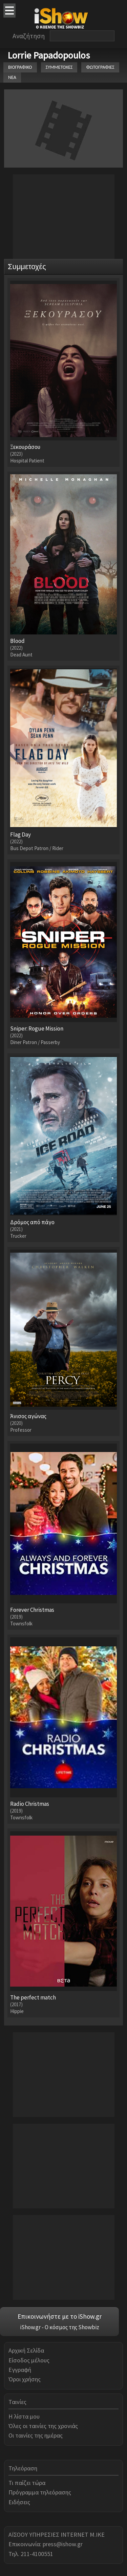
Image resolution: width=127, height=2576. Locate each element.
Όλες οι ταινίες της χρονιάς (43, 2426)
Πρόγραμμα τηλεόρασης (39, 2492)
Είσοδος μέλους (28, 2360)
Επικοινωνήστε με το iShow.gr (60, 2316)
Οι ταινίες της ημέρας (35, 2435)
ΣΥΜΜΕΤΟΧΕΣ (59, 67)
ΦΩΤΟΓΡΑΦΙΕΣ (100, 67)
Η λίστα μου (24, 2416)
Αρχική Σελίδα (26, 2350)
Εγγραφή (19, 2370)
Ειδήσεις (19, 2502)
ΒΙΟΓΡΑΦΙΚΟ (20, 67)
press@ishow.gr (63, 2544)
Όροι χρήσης (24, 2379)
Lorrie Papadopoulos (48, 55)
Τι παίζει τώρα (26, 2483)
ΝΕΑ (12, 77)
